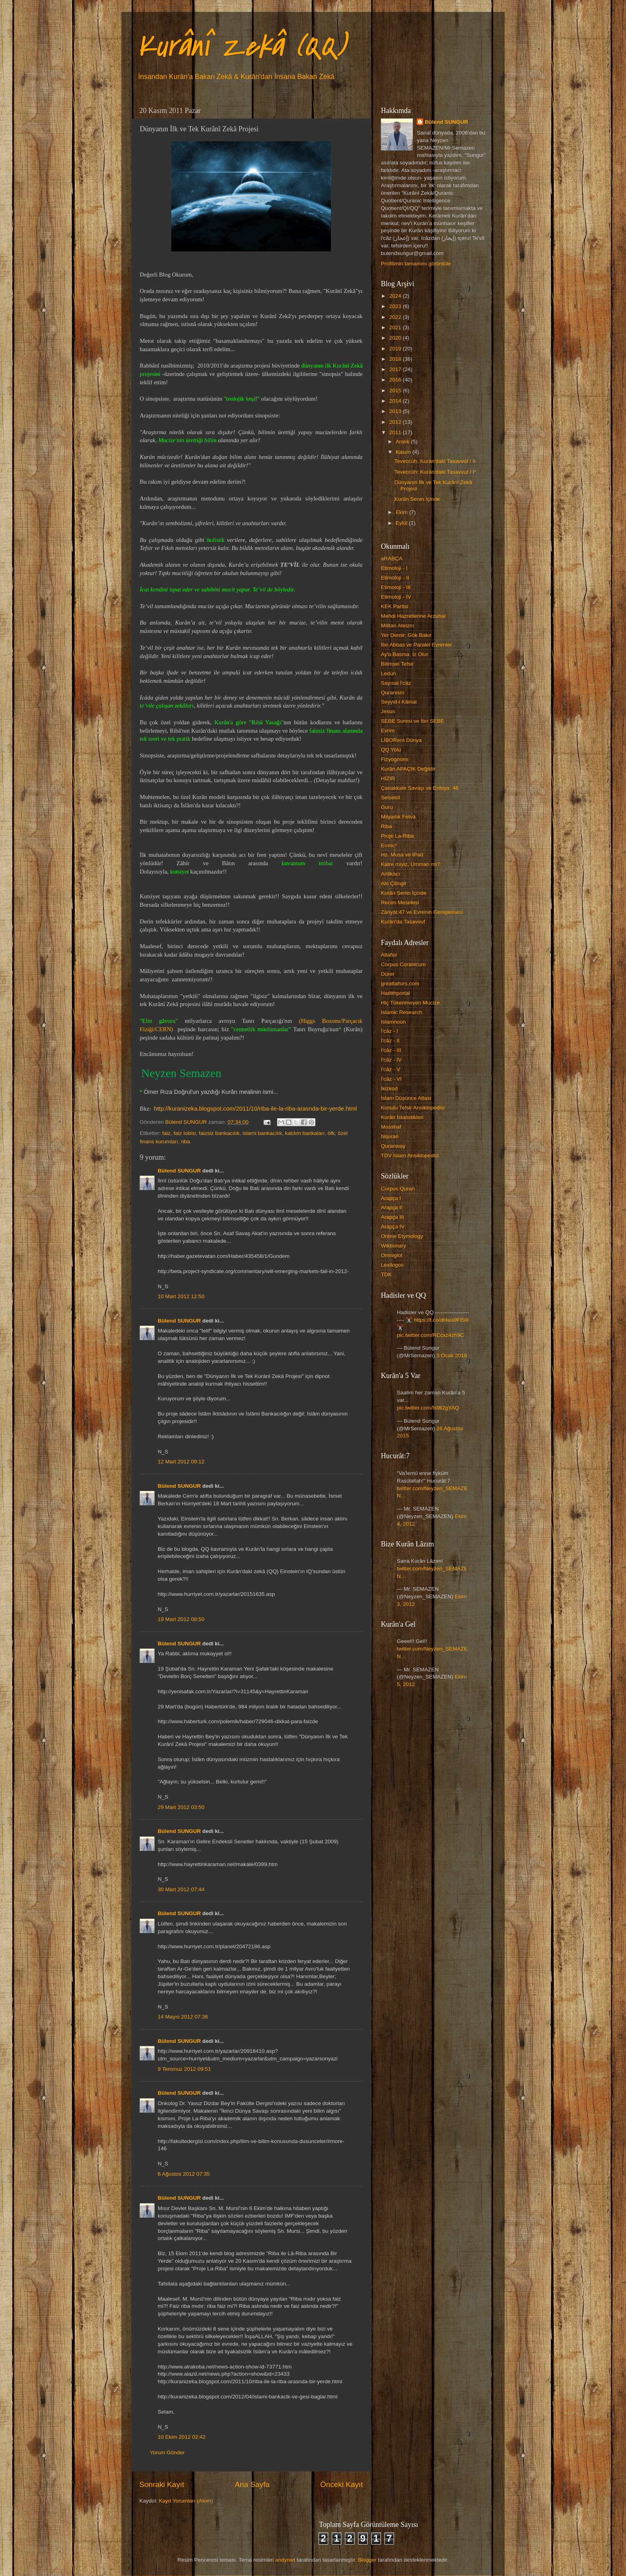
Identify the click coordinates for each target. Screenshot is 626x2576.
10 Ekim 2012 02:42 (182, 2437)
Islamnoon (393, 1022)
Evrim (388, 730)
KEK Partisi (394, 606)
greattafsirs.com (400, 984)
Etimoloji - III (395, 587)
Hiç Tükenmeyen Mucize (410, 1003)
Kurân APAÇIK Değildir (408, 769)
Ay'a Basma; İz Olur (404, 654)
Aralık (403, 442)
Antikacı (390, 874)
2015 (396, 390)
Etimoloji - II (395, 578)
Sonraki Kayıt (161, 2484)
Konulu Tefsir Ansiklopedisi (413, 1108)
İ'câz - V (390, 1069)
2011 (396, 432)
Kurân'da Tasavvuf (403, 922)
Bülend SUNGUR (179, 1171)
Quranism (392, 693)
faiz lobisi (185, 1133)
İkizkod (389, 1088)
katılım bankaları (305, 1133)
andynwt (285, 2560)
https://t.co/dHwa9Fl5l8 (441, 1320)
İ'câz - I (389, 1031)
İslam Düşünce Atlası (406, 1098)
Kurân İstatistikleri (402, 1117)
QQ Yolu (391, 750)
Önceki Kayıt (341, 2484)
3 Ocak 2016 (451, 1355)
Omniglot (391, 1255)
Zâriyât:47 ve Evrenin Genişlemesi (422, 912)
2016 (396, 380)
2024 (396, 296)
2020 (396, 338)
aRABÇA (391, 558)
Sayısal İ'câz (396, 683)
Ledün (388, 673)
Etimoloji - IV (396, 597)
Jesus (388, 711)
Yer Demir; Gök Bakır (406, 635)
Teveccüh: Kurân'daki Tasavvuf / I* (435, 472)
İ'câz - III (391, 1050)
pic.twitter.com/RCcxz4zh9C (430, 1335)
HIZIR (388, 778)
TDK (386, 1274)
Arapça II (391, 1207)
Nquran (389, 1136)
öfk (331, 1133)
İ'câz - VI (391, 1079)
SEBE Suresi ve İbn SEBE (412, 721)
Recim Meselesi (400, 902)
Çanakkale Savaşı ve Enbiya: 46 (419, 788)
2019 (396, 349)
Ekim (402, 512)
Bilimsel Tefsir (397, 664)
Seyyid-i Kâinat (399, 702)
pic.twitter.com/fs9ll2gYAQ (428, 1408)
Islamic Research (401, 1012)
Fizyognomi (394, 759)
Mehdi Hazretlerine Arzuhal (413, 616)
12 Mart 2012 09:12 (181, 1462)
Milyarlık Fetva (398, 817)
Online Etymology (402, 1236)
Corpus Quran (398, 1189)
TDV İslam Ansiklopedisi (410, 1156)
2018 (396, 359)
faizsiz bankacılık (219, 1133)
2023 (396, 306)
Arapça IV (392, 1227)
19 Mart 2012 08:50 (181, 1619)
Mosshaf (391, 1127)
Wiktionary (393, 1246)
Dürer (387, 974)
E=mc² (388, 845)
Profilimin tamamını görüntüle (416, 264)
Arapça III (392, 1217)
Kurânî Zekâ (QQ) (241, 46)
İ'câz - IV (391, 1060)
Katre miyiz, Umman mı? (410, 864)
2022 (396, 317)
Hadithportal (395, 993)
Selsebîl (390, 798)
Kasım (404, 452)
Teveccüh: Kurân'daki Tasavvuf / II (434, 461)
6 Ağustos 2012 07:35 (184, 2174)
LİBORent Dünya (401, 740)
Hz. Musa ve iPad (402, 855)
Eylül (402, 523)
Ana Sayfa (252, 2484)
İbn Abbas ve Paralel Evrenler (416, 645)
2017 (396, 369)
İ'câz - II (390, 1041)
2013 (396, 411)
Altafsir (389, 955)
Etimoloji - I (394, 568)
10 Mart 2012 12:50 (181, 1296)
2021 (396, 327)
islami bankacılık (262, 1133)
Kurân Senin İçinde (417, 499)
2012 (396, 422)
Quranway (393, 1146)
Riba (386, 826)
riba (185, 1142)
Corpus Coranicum (403, 964)
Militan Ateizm (397, 626)
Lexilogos (392, 1265)
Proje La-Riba (397, 836)
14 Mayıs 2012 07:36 (183, 2017)
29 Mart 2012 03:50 (181, 1807)
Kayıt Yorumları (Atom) (186, 2501)
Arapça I (391, 1198)
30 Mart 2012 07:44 (181, 1889)
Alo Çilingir (394, 883)
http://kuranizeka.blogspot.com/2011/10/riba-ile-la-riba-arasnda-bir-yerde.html (255, 1108)
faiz (166, 1133)
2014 (396, 401)
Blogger (367, 2560)
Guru (387, 807)
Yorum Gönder (167, 2452)
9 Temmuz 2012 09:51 (184, 2069)
